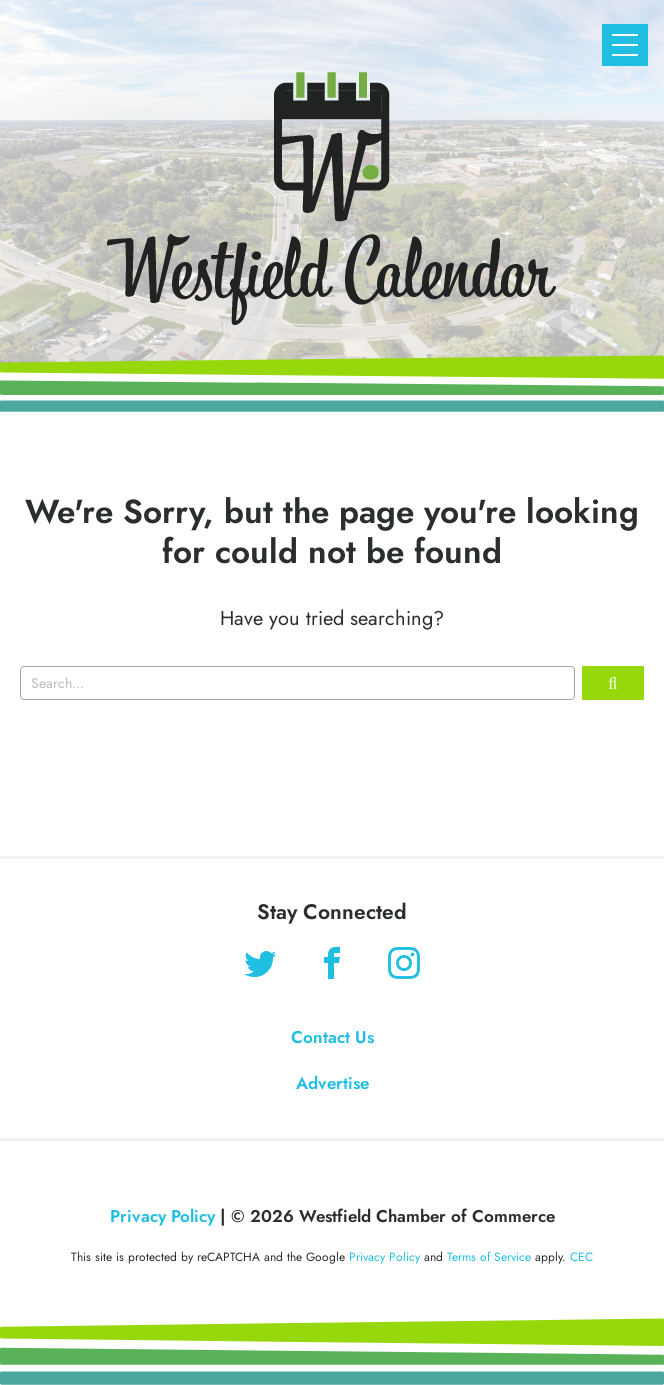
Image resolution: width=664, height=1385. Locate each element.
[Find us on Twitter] (260, 966)
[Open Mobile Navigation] (625, 45)
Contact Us (332, 1037)
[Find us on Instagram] (404, 966)
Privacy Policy (162, 1216)
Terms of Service (489, 1257)
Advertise (332, 1083)
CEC (581, 1257)
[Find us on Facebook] (332, 966)
